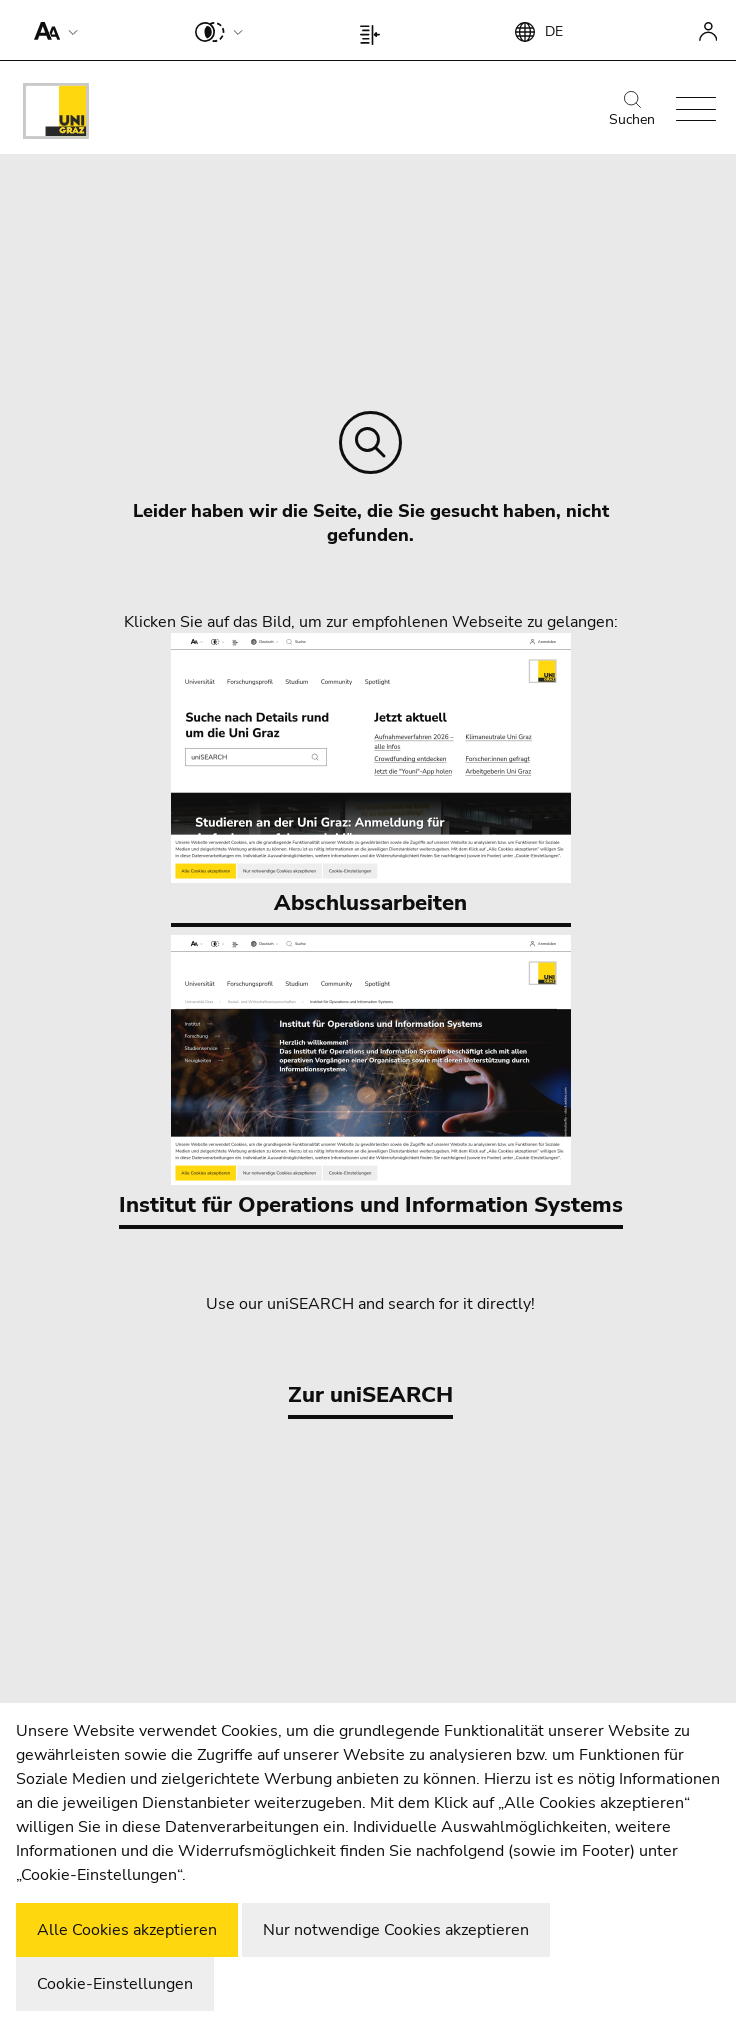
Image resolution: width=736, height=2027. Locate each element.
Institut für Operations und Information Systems (371, 1077)
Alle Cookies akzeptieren (127, 1930)
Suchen (632, 110)
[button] (51, 30)
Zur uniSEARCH (370, 1395)
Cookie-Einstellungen (115, 1984)
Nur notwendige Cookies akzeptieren (396, 1930)
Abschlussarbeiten (371, 775)
